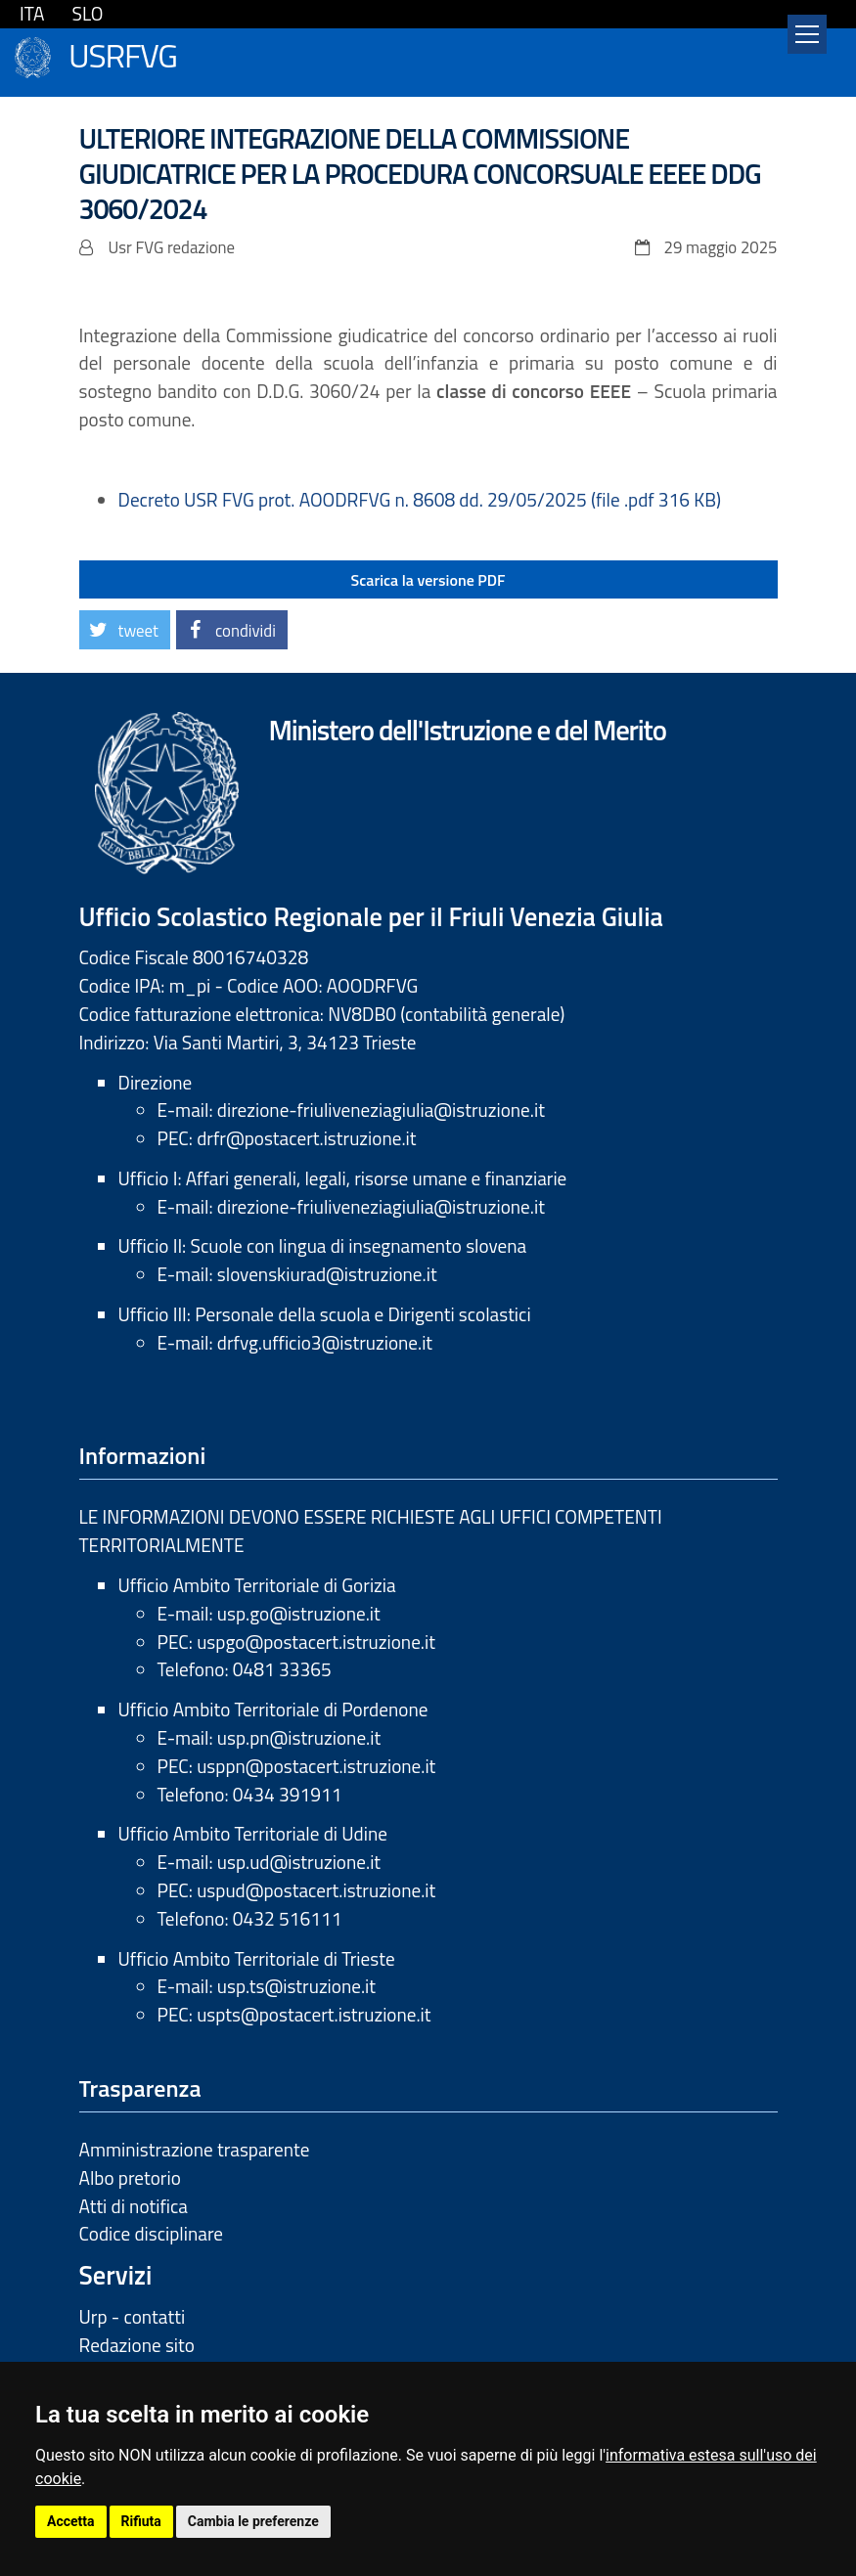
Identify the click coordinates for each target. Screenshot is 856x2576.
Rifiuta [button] (141, 2521)
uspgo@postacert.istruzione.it (316, 1641)
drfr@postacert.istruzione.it (306, 1138)
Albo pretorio (130, 2177)
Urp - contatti (132, 2316)
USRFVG (122, 53)
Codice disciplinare (151, 2233)
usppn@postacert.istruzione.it (316, 1766)
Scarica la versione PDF (428, 580)
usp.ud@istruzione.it (299, 1861)
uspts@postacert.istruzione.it (313, 2014)
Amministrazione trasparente (194, 2149)
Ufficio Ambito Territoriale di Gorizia (257, 1585)
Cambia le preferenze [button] (253, 2521)
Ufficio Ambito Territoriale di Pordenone (273, 1709)
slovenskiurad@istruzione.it (327, 1274)
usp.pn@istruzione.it (299, 1737)
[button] (124, 629)
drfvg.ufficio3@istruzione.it (324, 1342)
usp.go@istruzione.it (299, 1613)
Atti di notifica (133, 2206)
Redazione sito (137, 2345)
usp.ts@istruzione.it (296, 1986)
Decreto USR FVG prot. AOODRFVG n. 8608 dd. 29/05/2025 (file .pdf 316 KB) (420, 499)
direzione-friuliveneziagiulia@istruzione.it (381, 1109)
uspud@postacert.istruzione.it (316, 1890)
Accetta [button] (71, 2521)
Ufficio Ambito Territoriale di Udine (252, 1833)
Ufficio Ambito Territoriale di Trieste (256, 1958)
